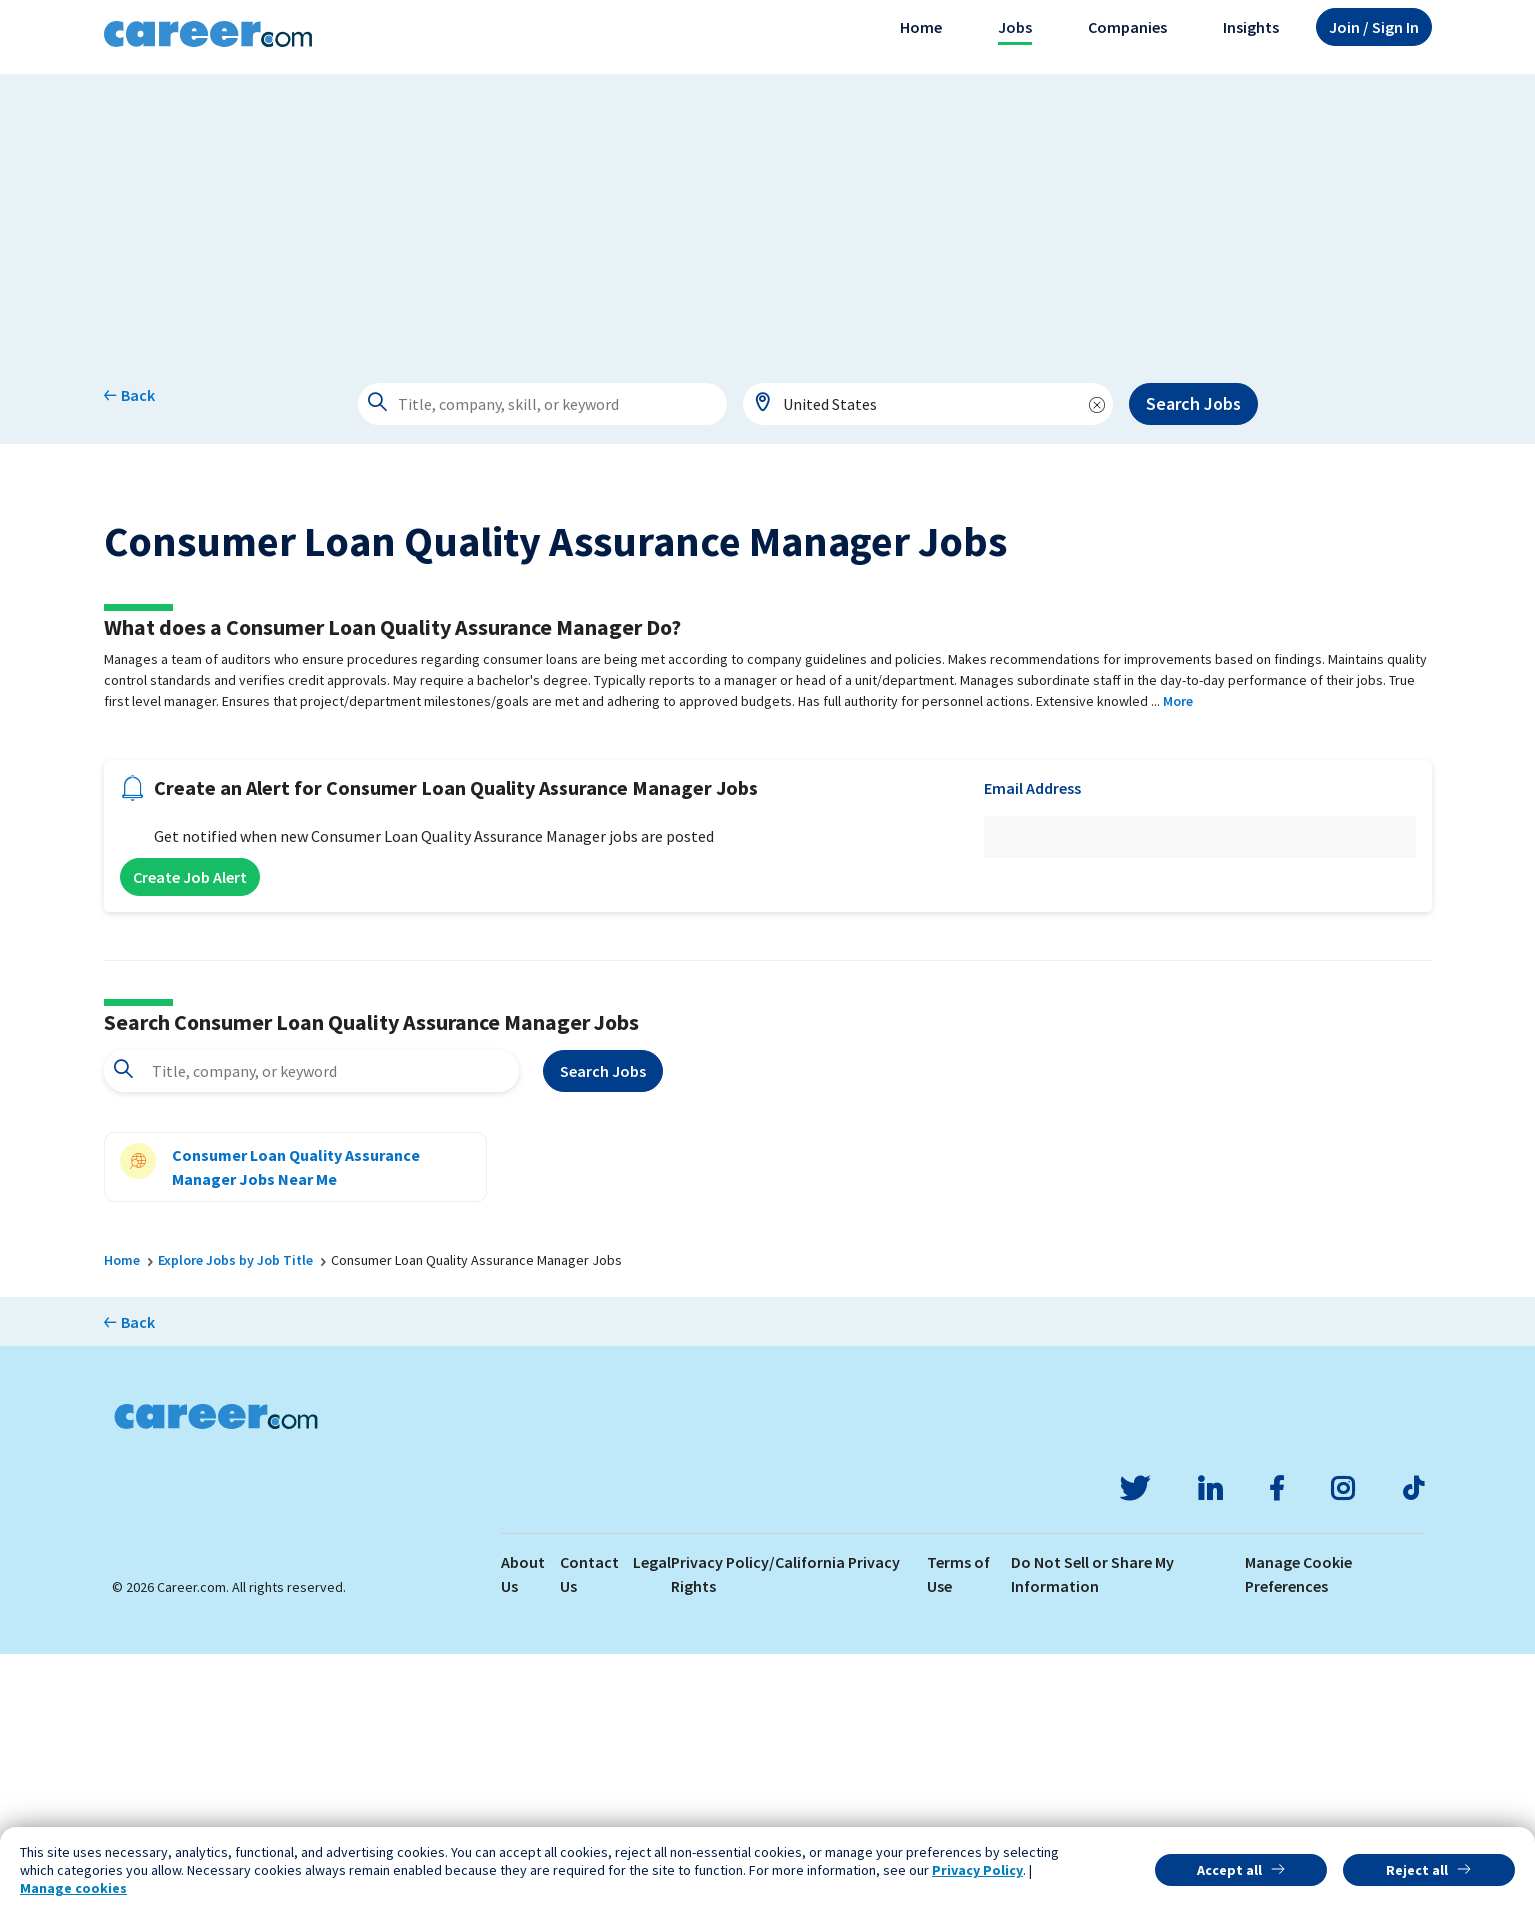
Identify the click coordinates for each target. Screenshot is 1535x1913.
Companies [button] (1127, 27)
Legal (652, 1821)
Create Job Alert (190, 1136)
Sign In (1374, 27)
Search (603, 1330)
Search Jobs (1193, 403)
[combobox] (928, 404)
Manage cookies (73, 1888)
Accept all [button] (1229, 1870)
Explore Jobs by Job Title (235, 1519)
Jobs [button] (1015, 27)
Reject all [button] (1417, 1870)
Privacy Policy (977, 1870)
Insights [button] (1251, 27)
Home (921, 27)
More (1178, 960)
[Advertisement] (768, 214)
